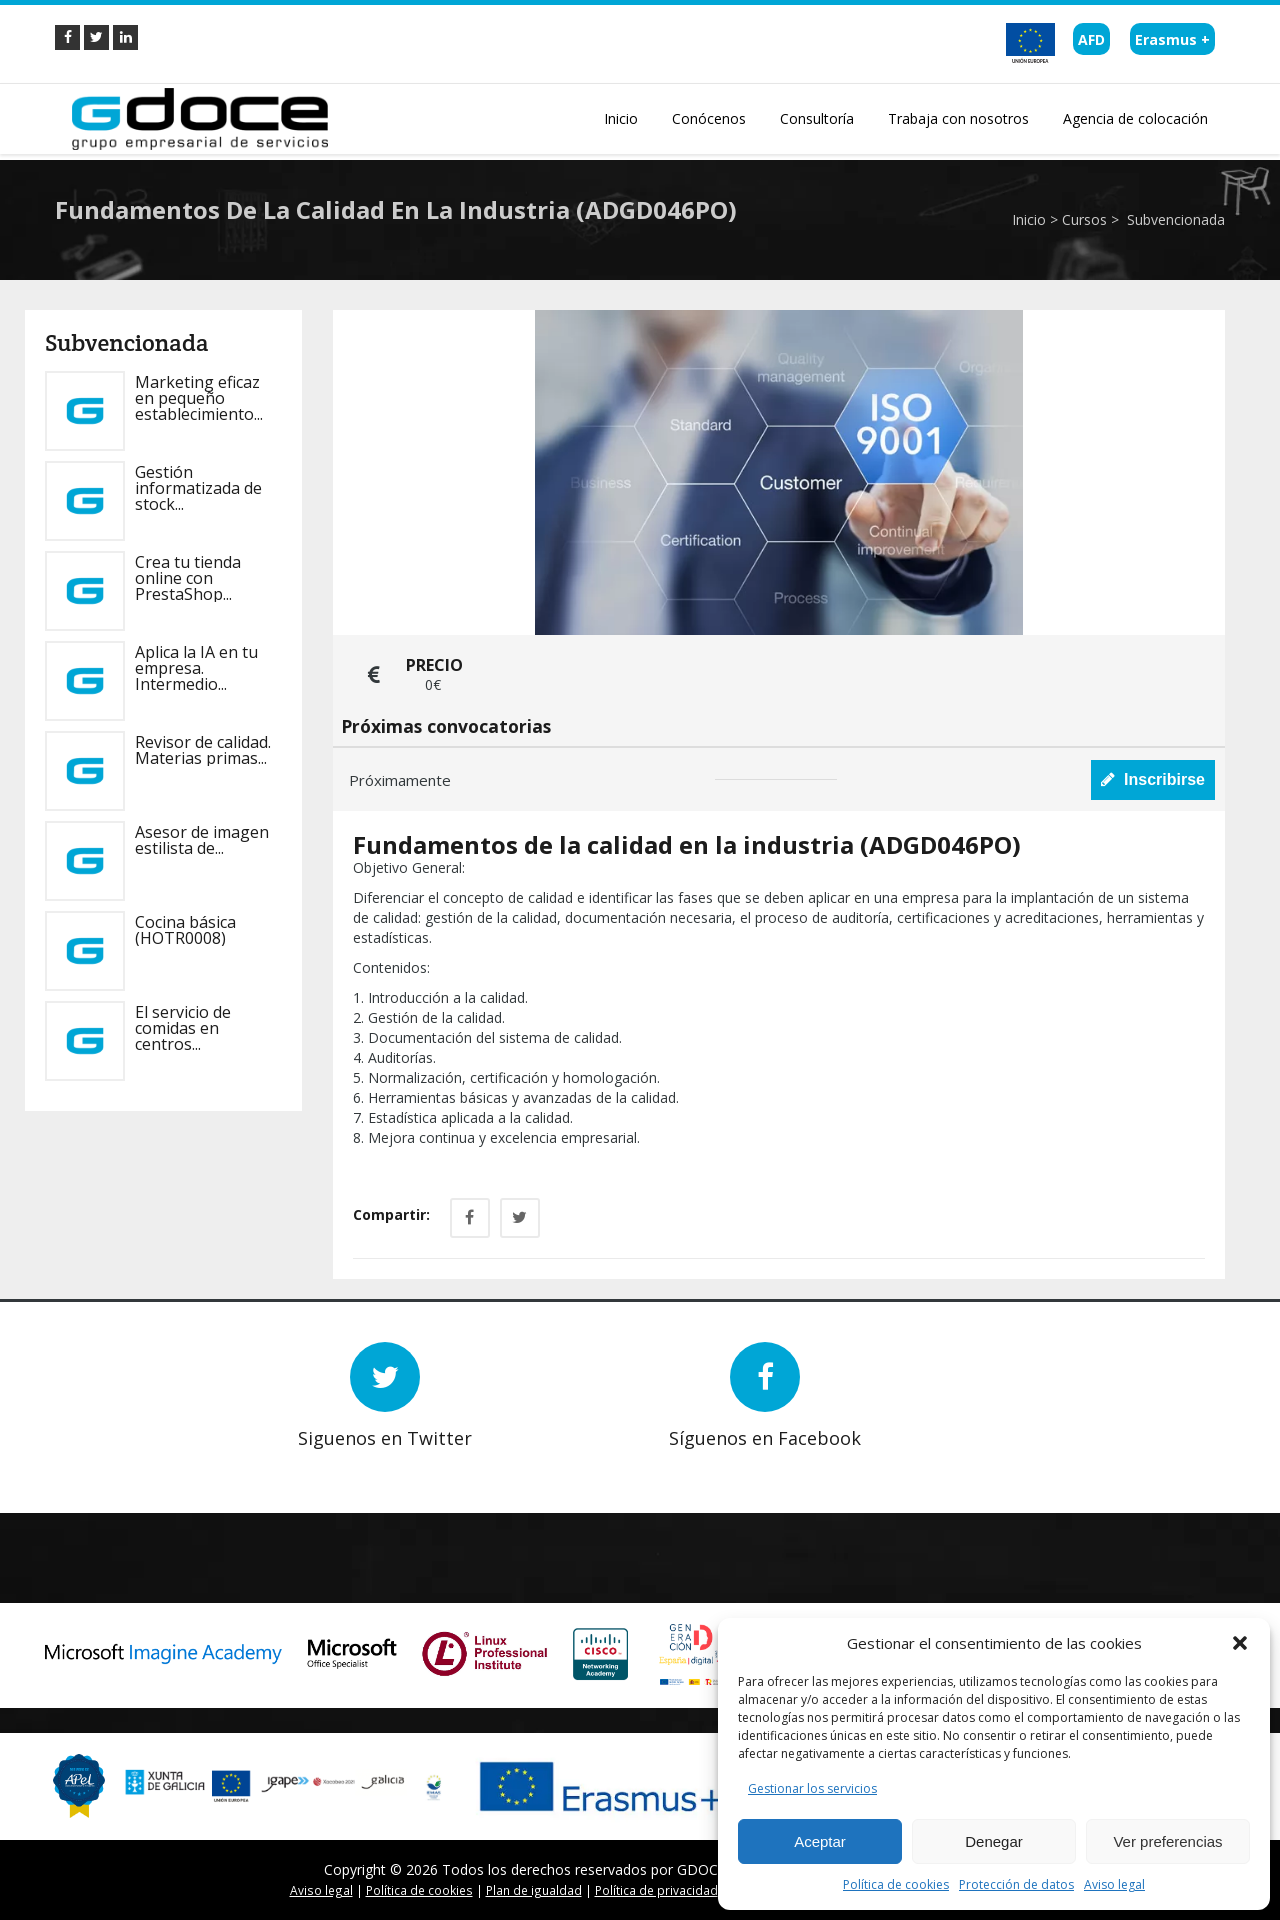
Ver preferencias (1167, 1841)
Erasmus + (1172, 39)
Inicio (1029, 219)
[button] (1240, 1643)
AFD (1091, 39)
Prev (105, 1462)
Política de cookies (896, 1884)
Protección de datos (1016, 1884)
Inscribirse (1153, 779)
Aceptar (820, 1841)
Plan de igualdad (534, 1890)
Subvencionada (1174, 219)
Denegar (994, 1841)
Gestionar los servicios (812, 1788)
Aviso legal (1114, 1884)
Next (135, 1462)
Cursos (1084, 219)
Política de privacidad (656, 1890)
